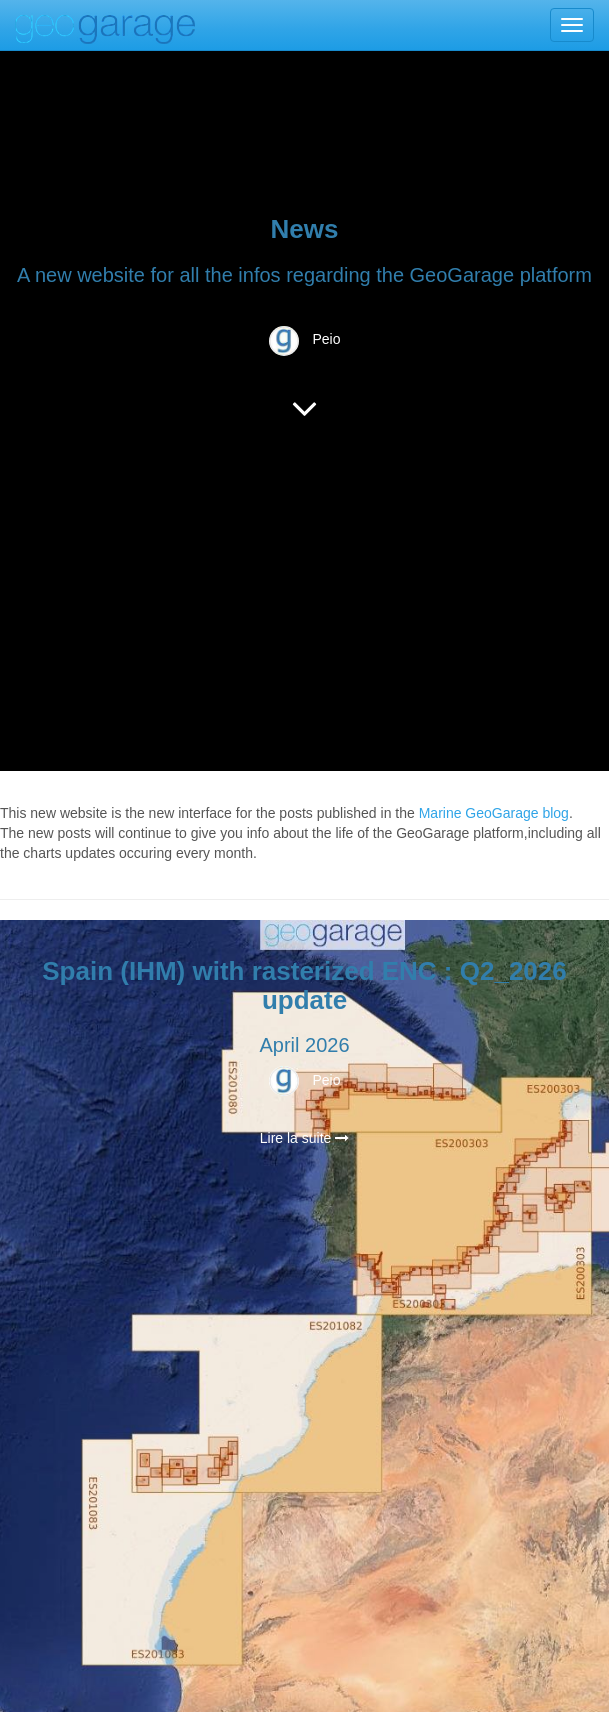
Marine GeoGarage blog (494, 813)
